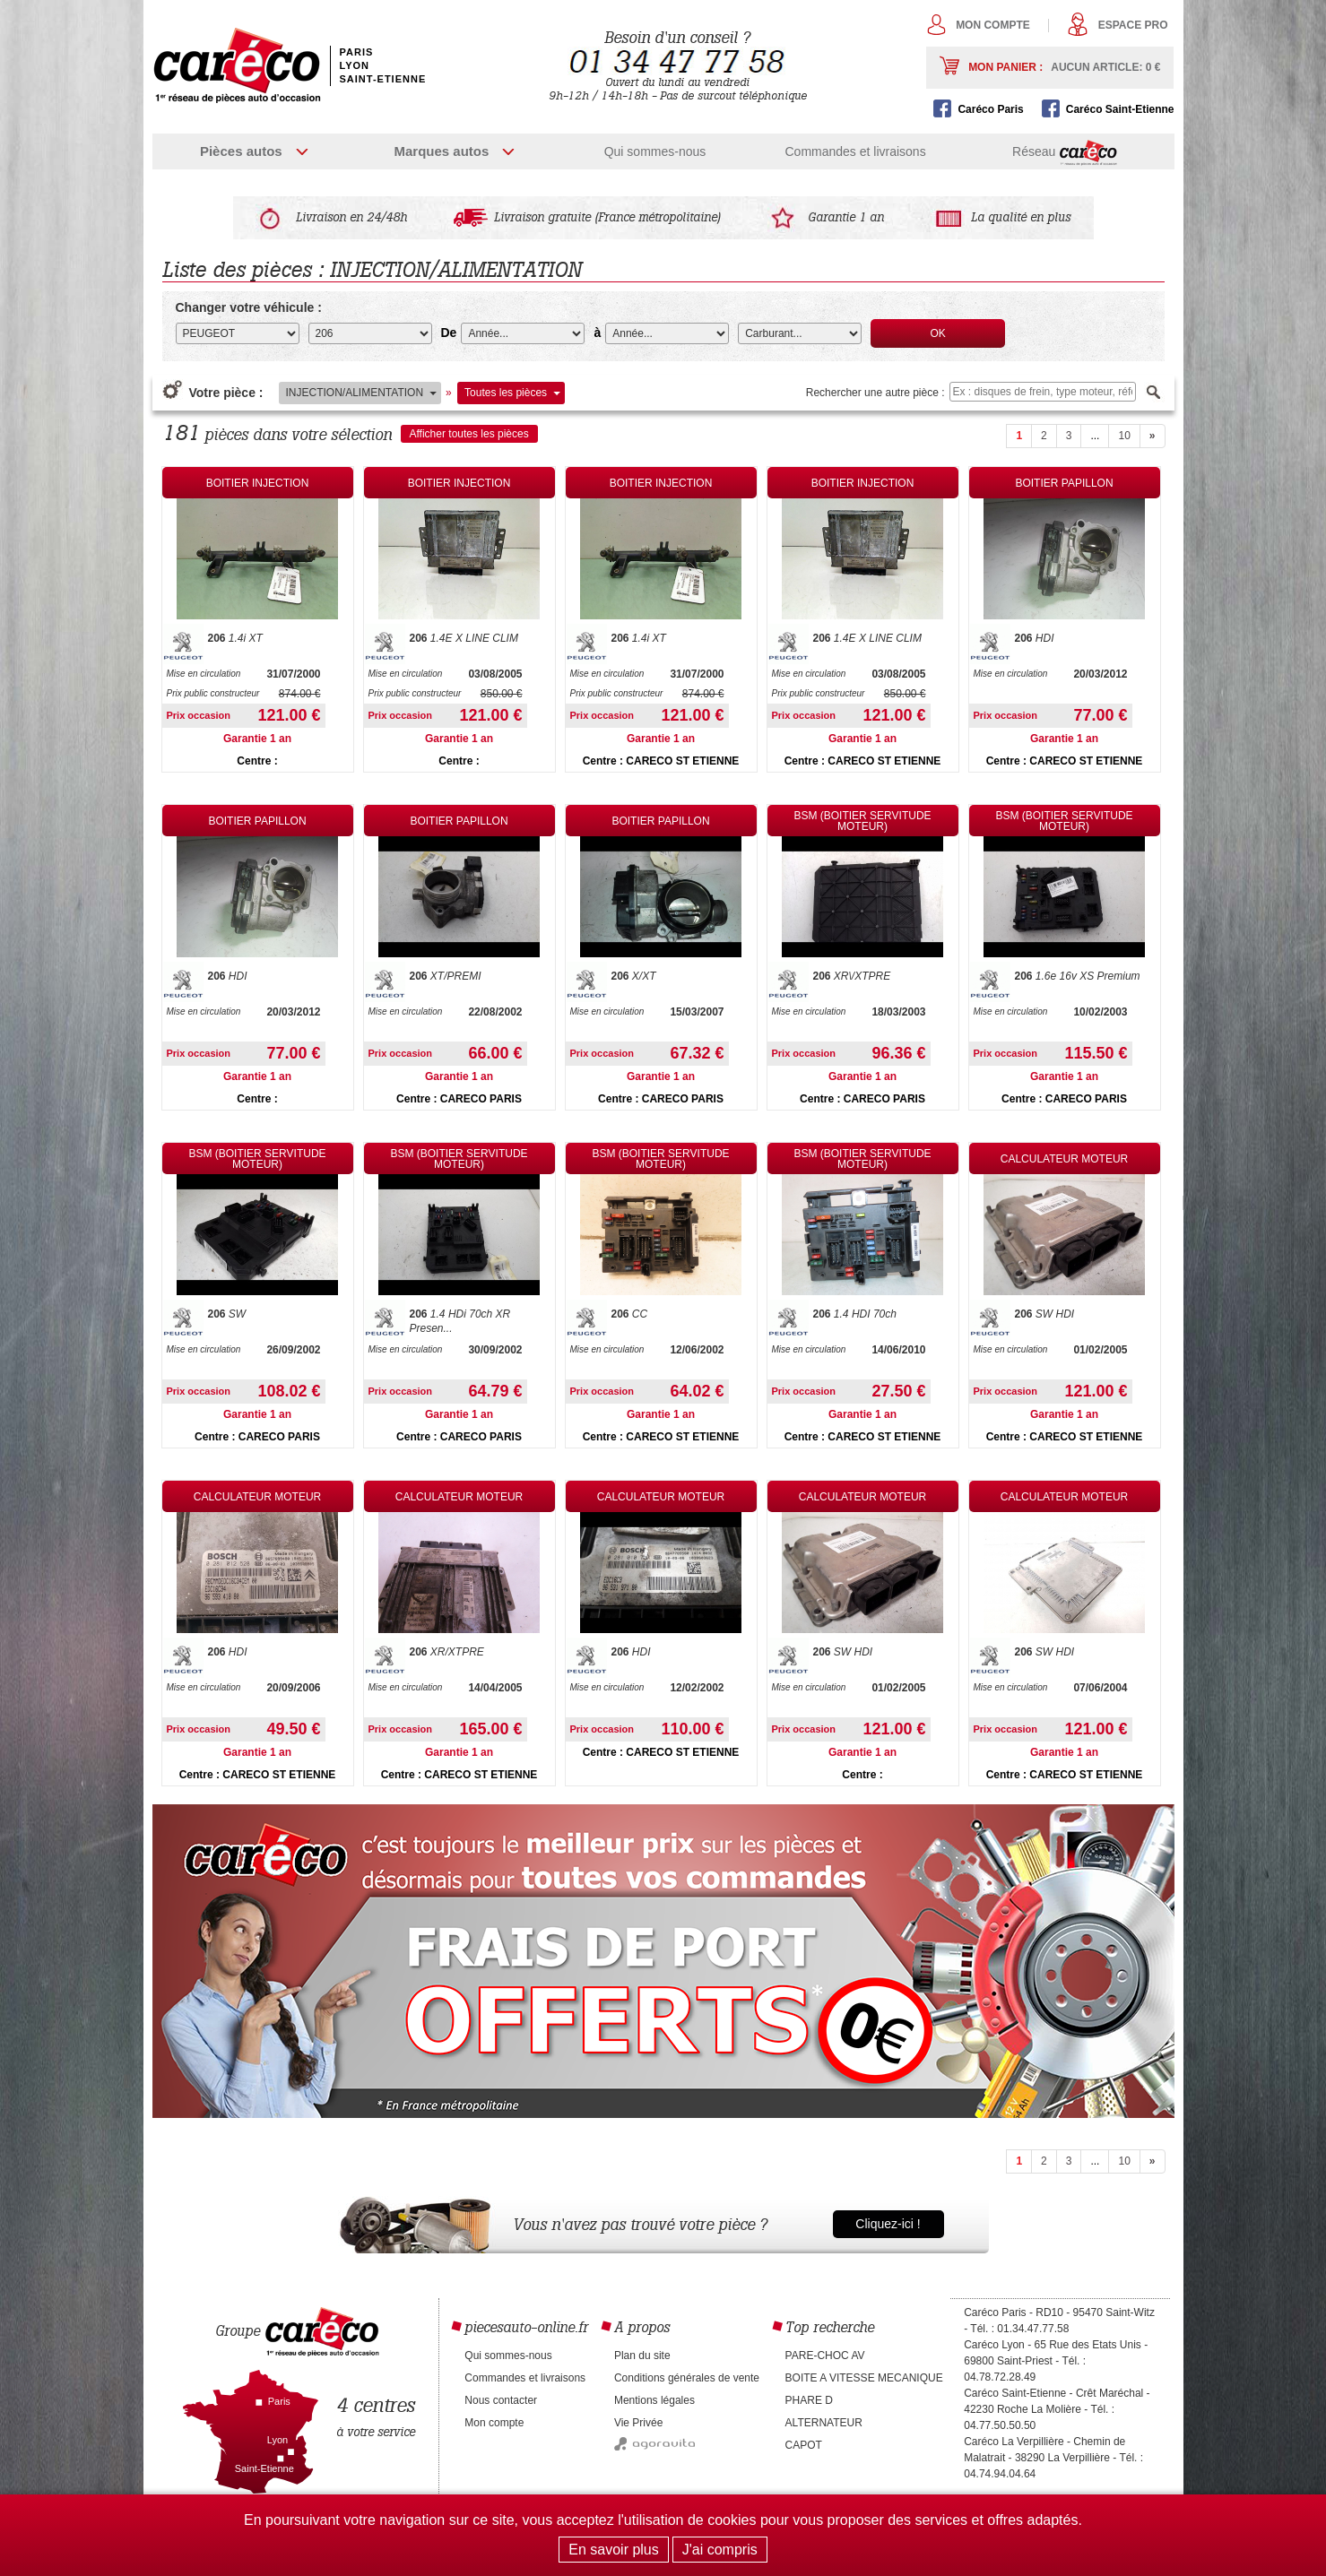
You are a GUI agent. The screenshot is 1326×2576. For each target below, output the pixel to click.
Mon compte (993, 25)
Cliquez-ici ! (887, 2224)
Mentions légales (654, 2400)
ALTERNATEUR (823, 2422)
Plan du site (642, 2355)
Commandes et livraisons (854, 151)
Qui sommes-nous (655, 151)
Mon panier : (1064, 67)
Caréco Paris (990, 109)
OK (938, 333)
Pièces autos (241, 151)
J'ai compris (720, 2549)
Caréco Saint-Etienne (1120, 109)
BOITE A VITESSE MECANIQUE (864, 2378)
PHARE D (809, 2400)
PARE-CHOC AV (825, 2355)
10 (1124, 435)
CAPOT (803, 2445)
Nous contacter (500, 2400)
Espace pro (1133, 25)
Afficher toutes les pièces (469, 434)
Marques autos (441, 151)
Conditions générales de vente (686, 2378)
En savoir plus (613, 2549)
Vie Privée (638, 2422)
